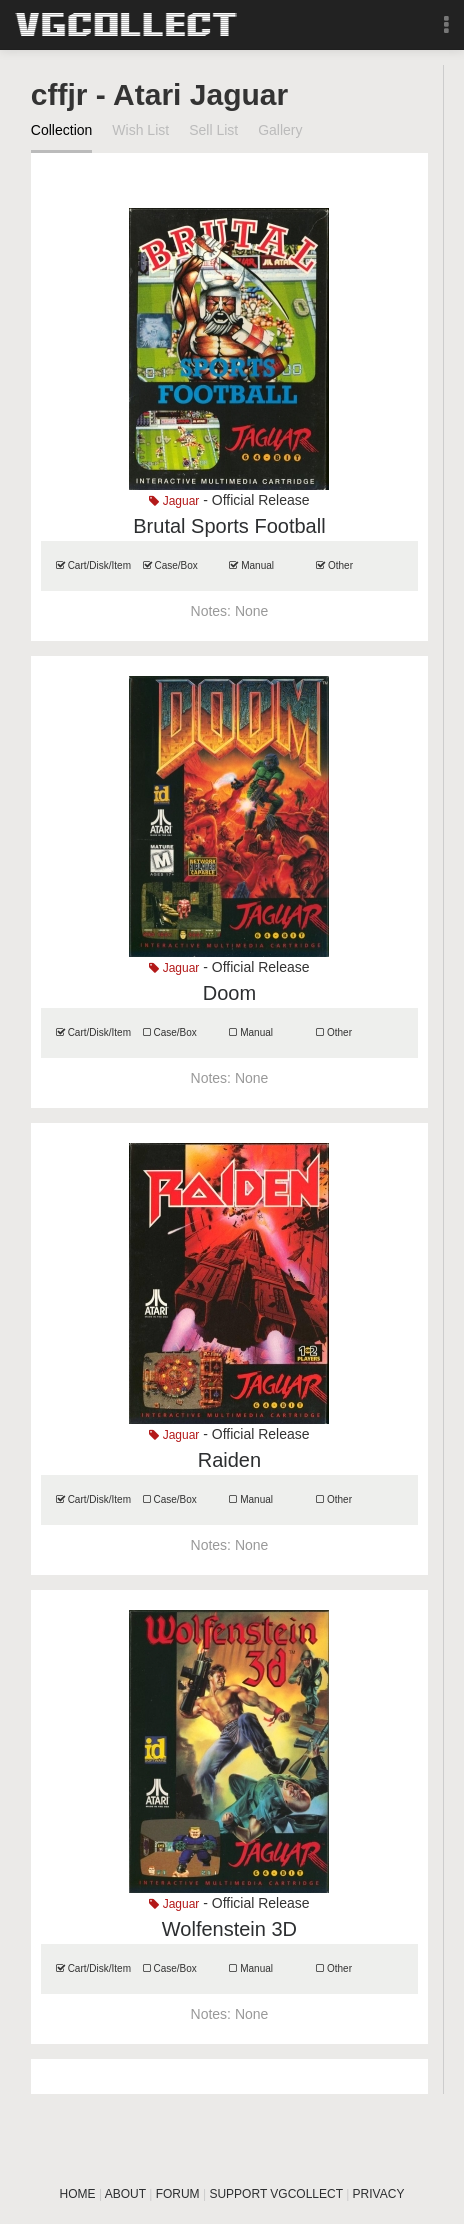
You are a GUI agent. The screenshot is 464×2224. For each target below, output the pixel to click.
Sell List (213, 130)
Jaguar (174, 501)
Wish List (140, 130)
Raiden (229, 1460)
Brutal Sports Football (229, 526)
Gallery (280, 130)
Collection (61, 130)
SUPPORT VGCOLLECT (275, 2194)
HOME (78, 2194)
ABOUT (125, 2194)
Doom (229, 993)
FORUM (178, 2194)
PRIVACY (379, 2194)
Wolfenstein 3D (229, 1929)
